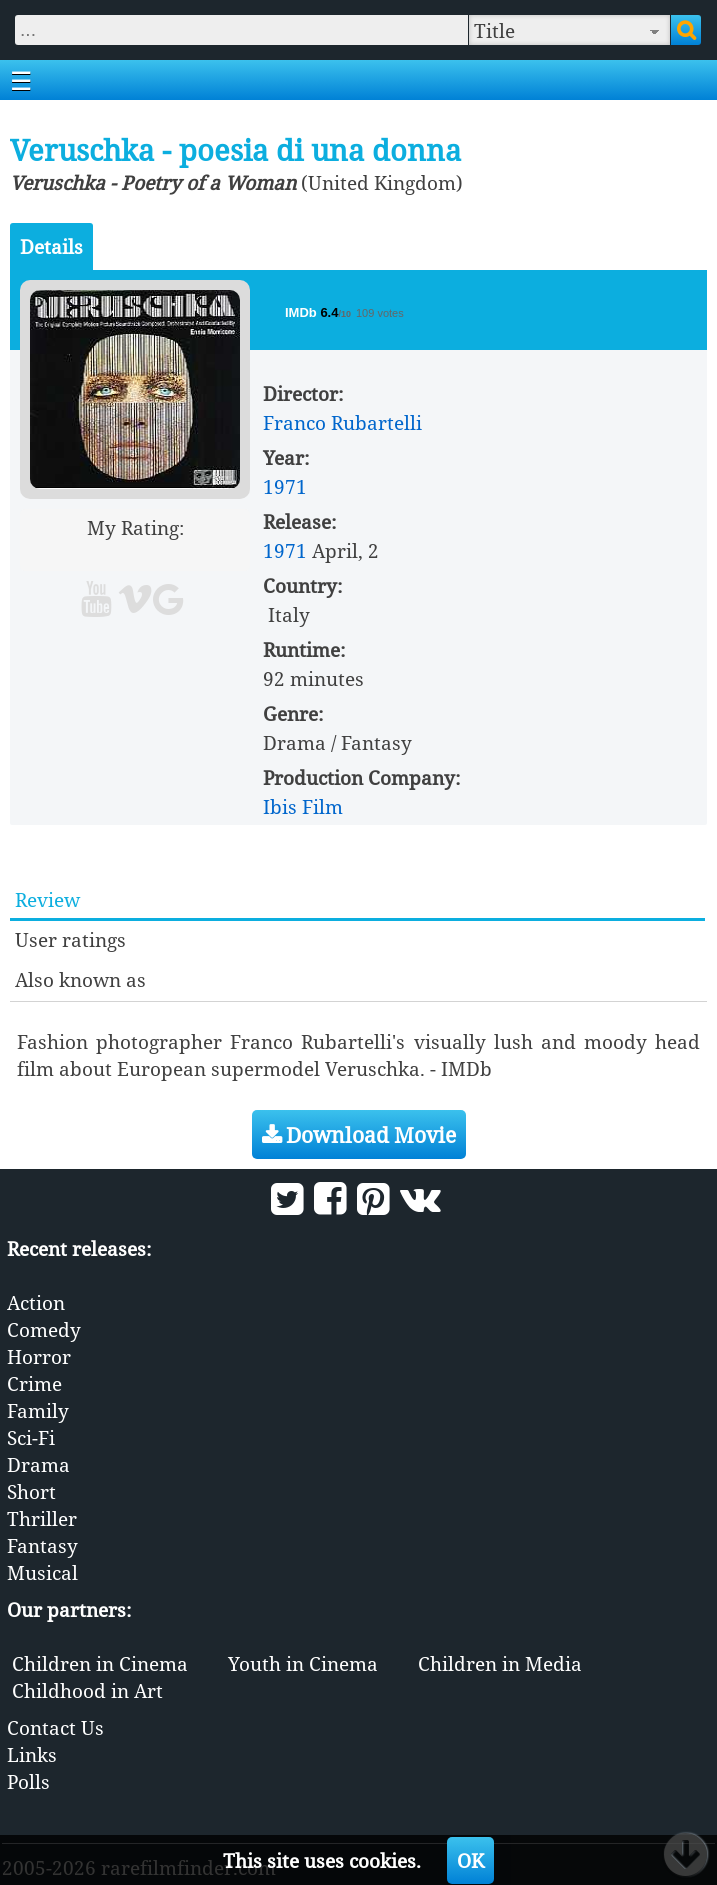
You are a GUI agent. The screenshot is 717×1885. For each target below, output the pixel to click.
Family (38, 1410)
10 (211, 554)
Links (32, 1754)
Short (31, 1491)
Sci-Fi (31, 1437)
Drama (38, 1464)
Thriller (42, 1518)
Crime (34, 1383)
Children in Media (500, 1663)
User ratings (70, 939)
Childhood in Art (87, 1690)
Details (51, 246)
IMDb (302, 312)
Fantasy (42, 1545)
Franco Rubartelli (342, 422)
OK (470, 1860)
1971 (285, 486)
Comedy (44, 1329)
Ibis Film (303, 806)
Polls (28, 1781)
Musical (42, 1572)
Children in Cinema (100, 1663)
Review (47, 899)
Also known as (80, 979)
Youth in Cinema (303, 1663)
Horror (39, 1356)
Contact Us (55, 1727)
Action (36, 1302)
